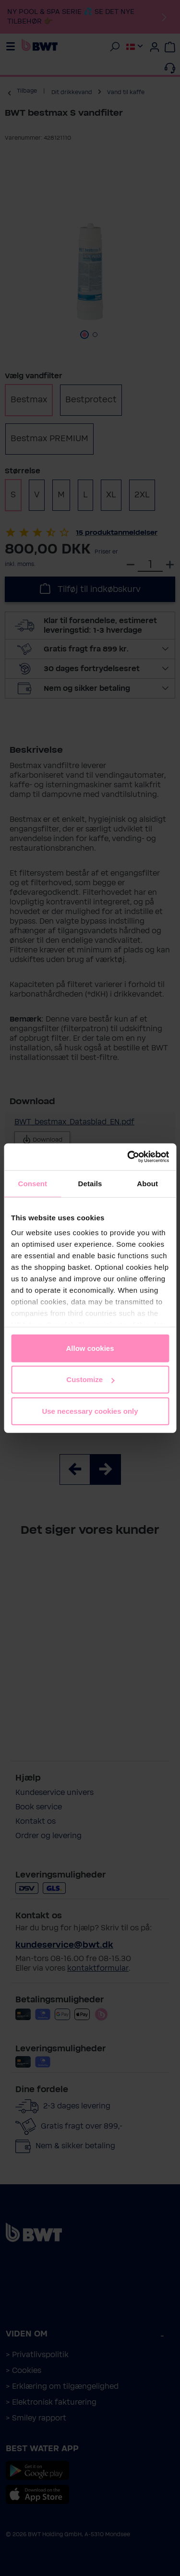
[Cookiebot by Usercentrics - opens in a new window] (128, 1157)
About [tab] (147, 1183)
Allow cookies (90, 1348)
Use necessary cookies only (90, 1411)
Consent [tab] (32, 1183)
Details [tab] (90, 1183)
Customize (90, 1379)
